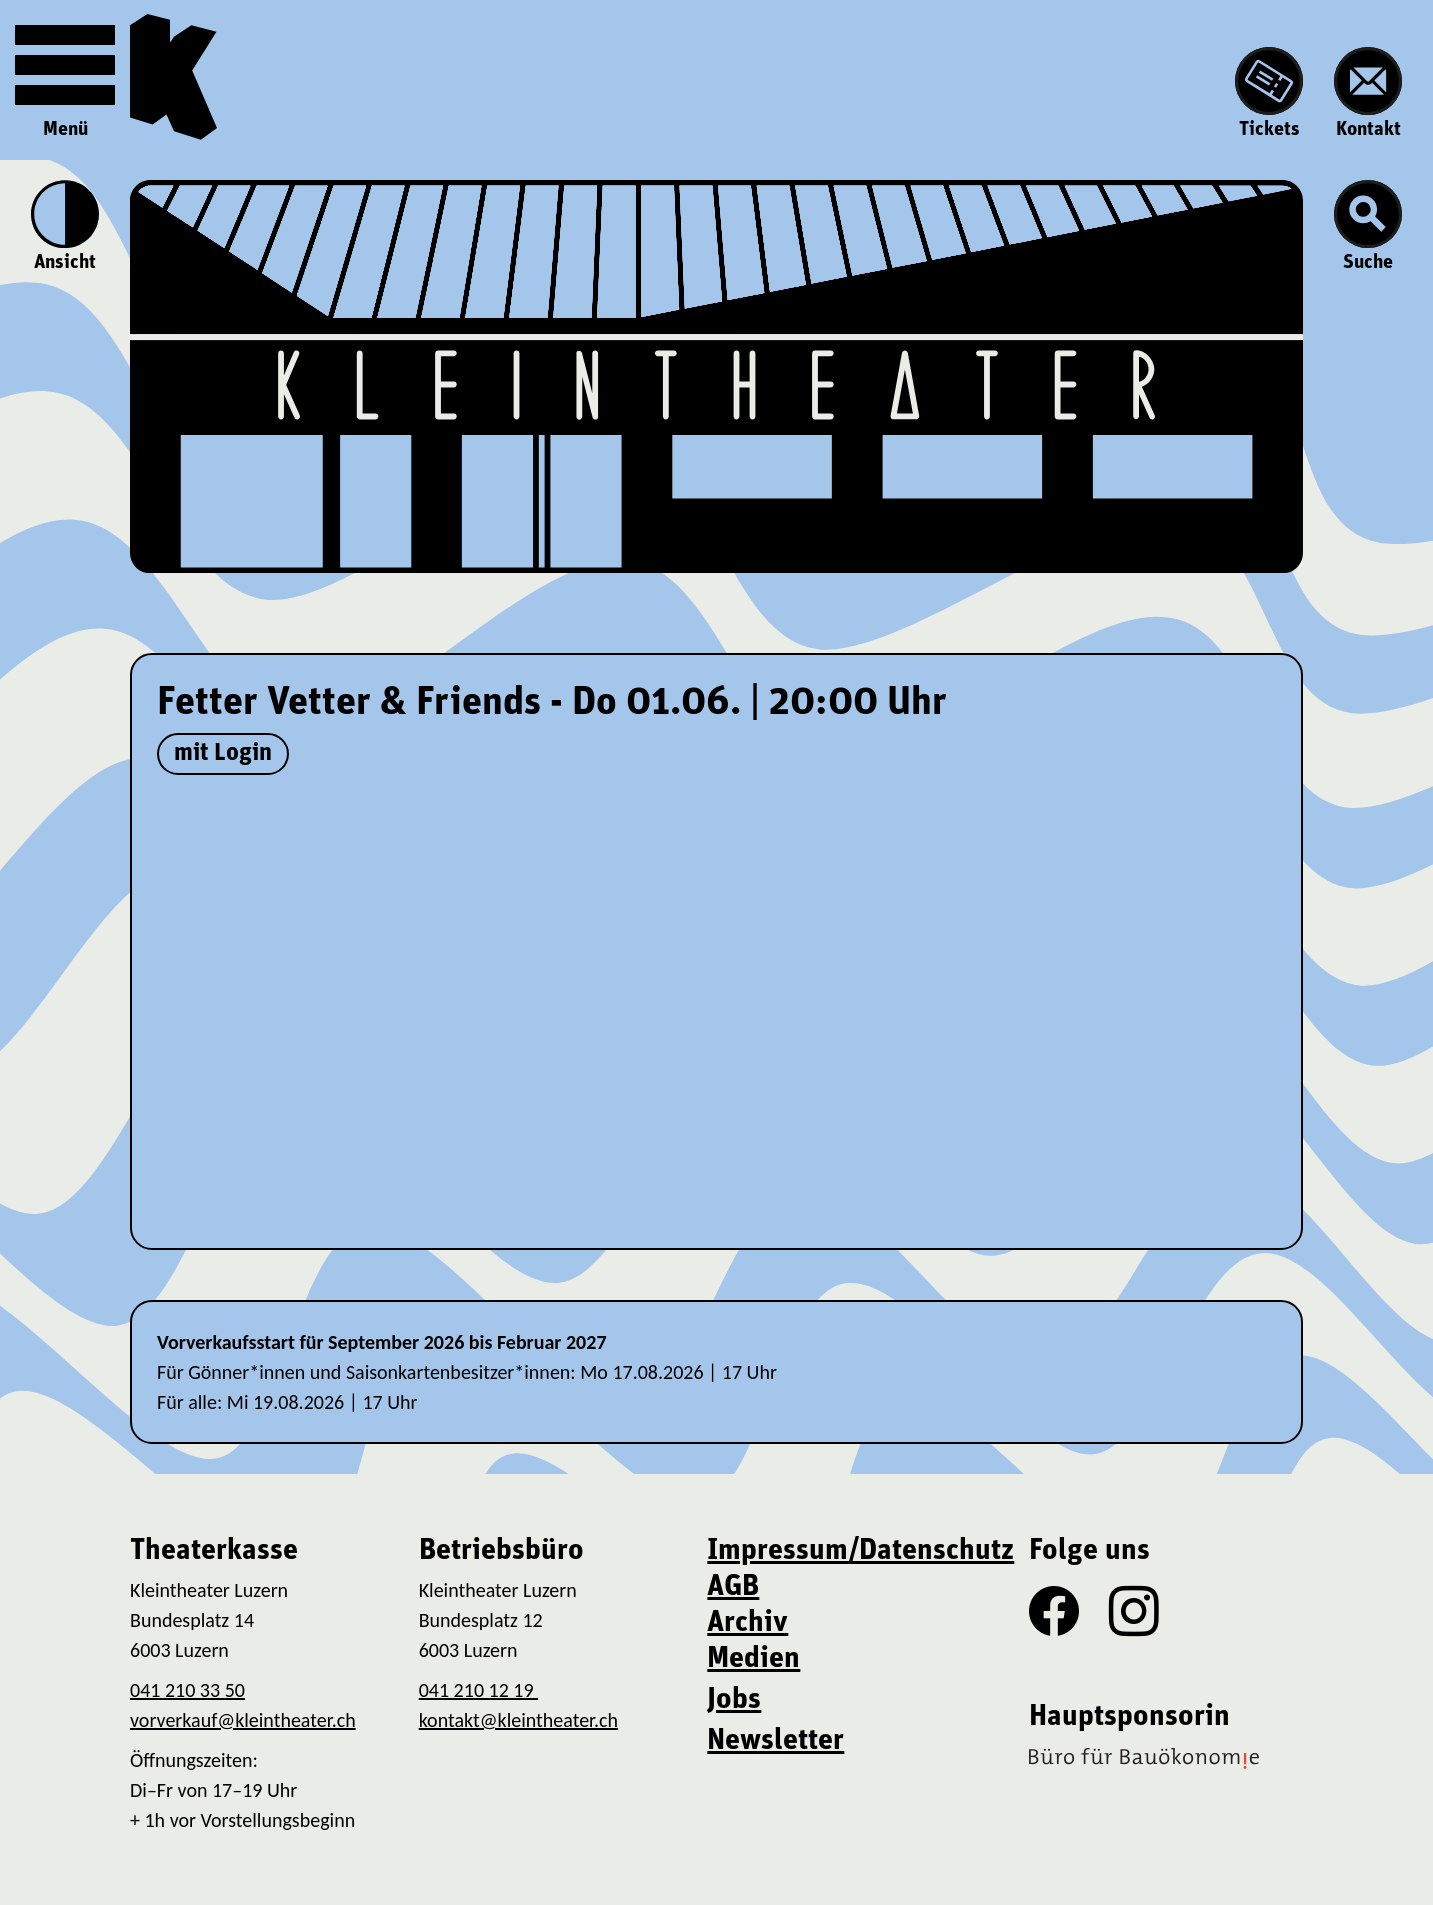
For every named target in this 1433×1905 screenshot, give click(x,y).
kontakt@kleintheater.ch (518, 1720)
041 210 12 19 (478, 1690)
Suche (1368, 226)
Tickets (1269, 93)
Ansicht (65, 226)
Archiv (747, 1623)
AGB (733, 1587)
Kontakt (1368, 93)
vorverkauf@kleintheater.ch (243, 1720)
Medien (753, 1659)
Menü (65, 77)
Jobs (734, 1700)
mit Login (223, 753)
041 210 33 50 (187, 1690)
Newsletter (775, 1741)
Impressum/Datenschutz (860, 1551)
